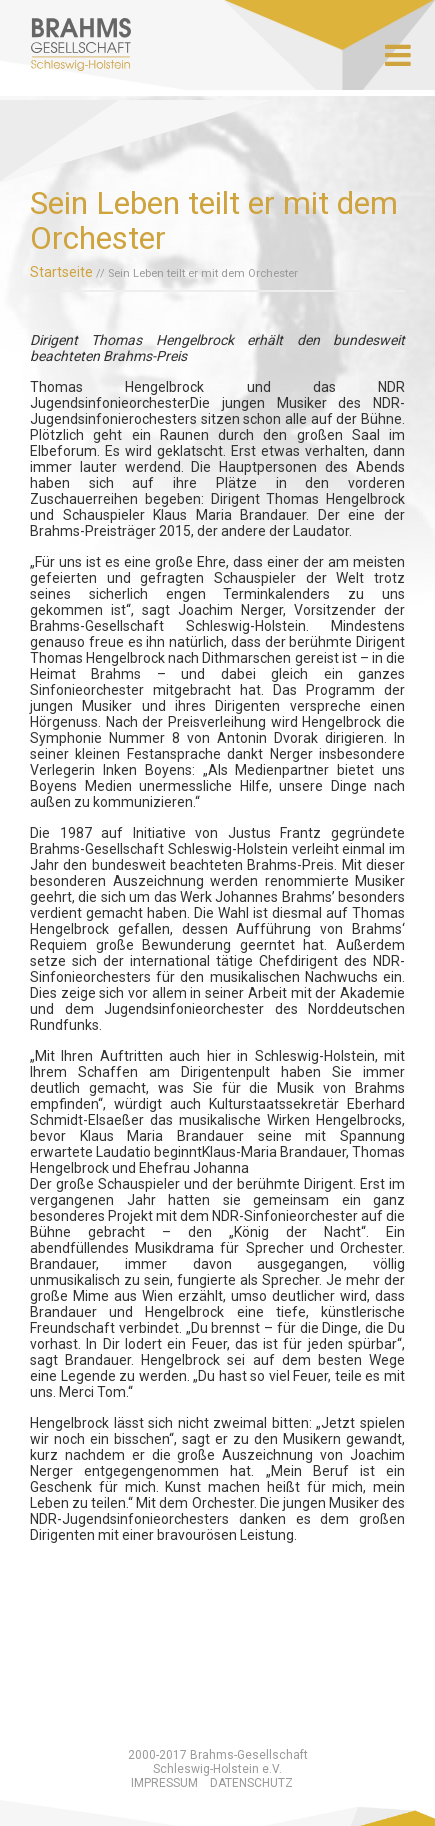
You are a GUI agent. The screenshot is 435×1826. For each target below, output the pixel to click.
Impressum (164, 1783)
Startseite (61, 272)
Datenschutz (251, 1783)
